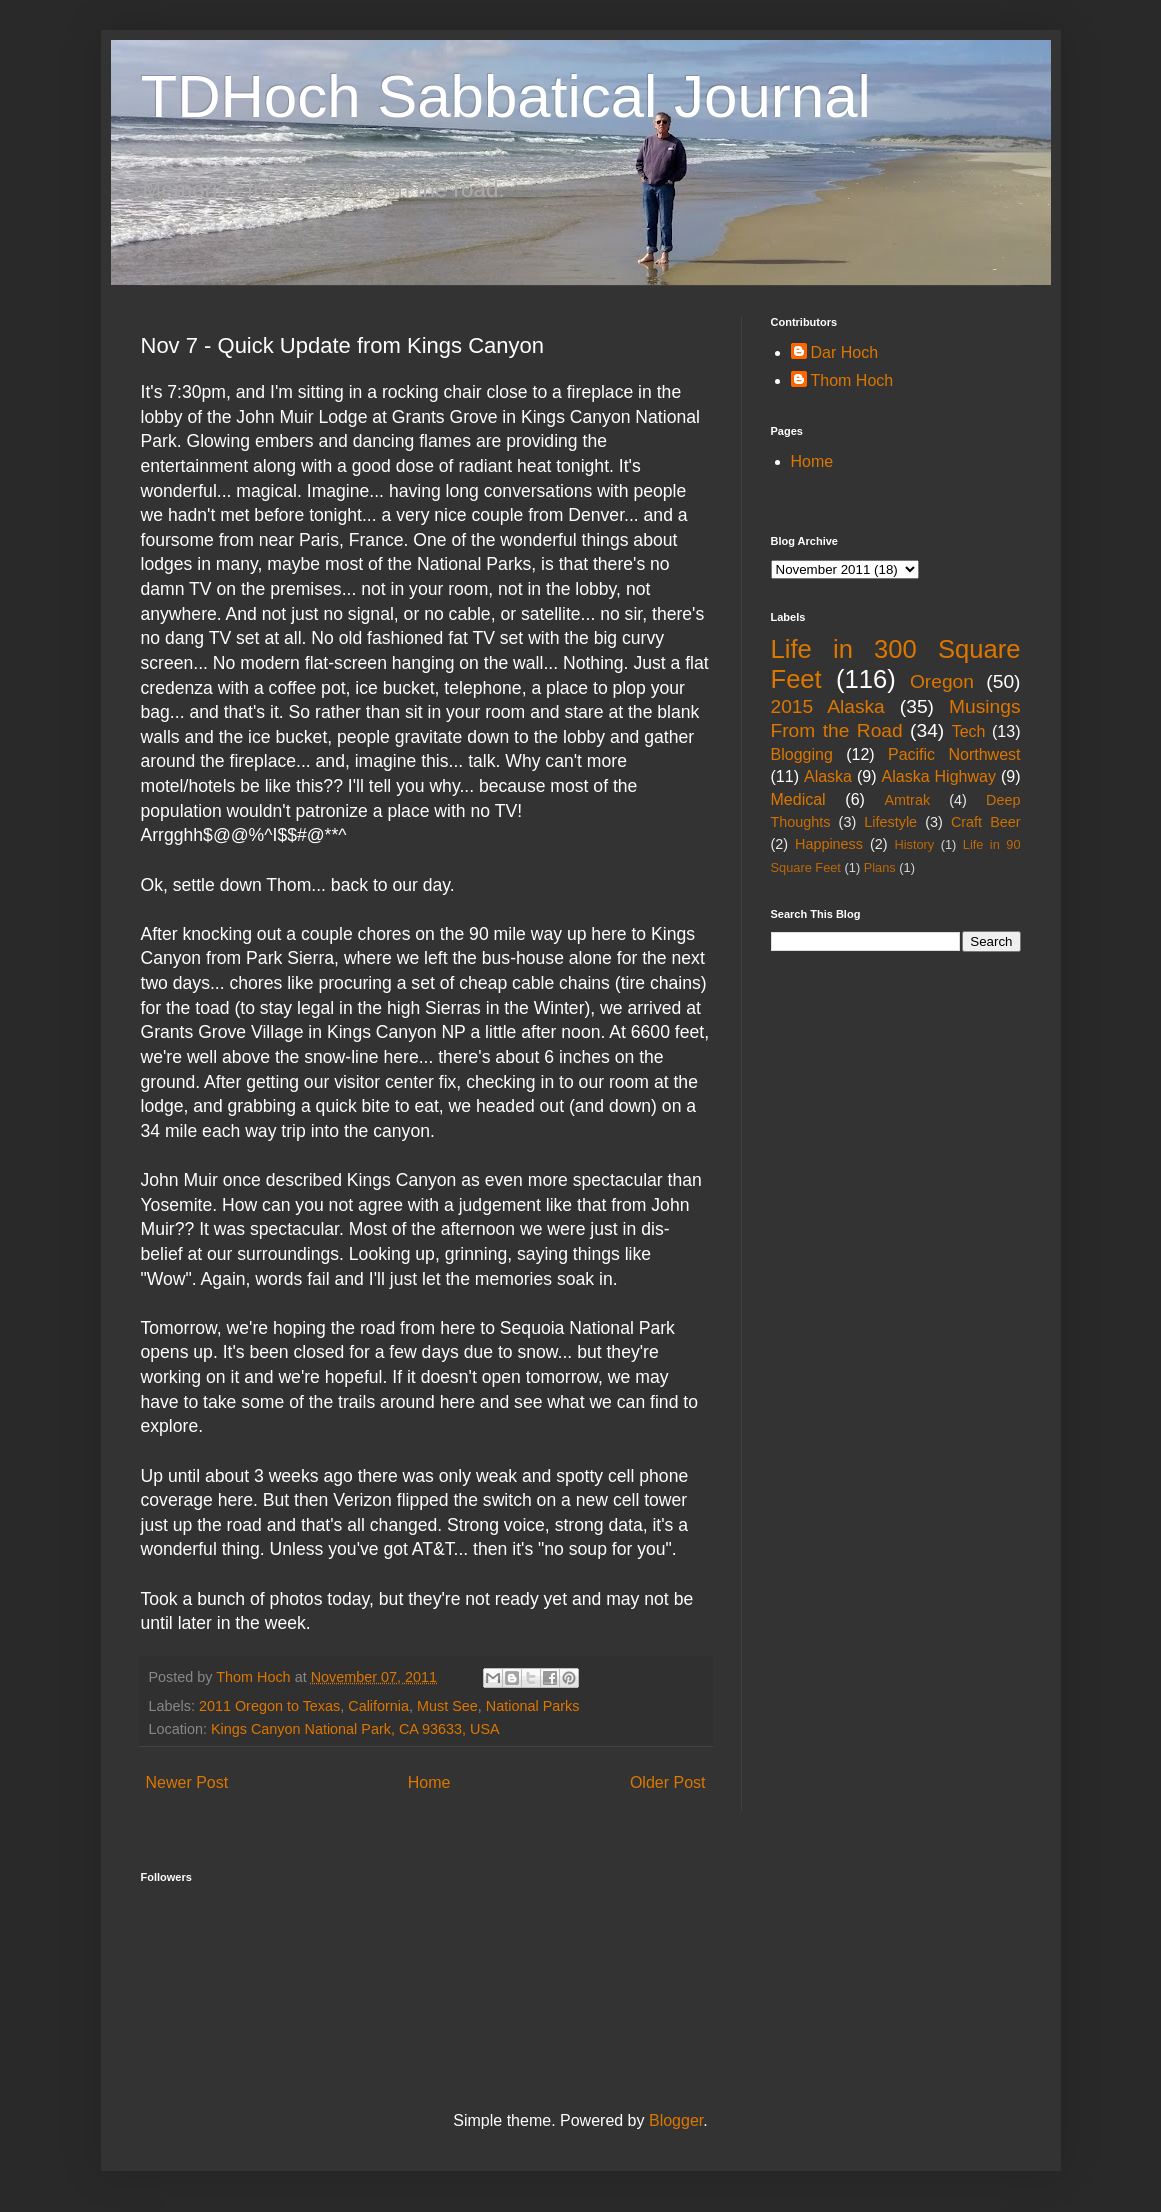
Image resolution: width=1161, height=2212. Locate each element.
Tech (969, 731)
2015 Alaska (828, 706)
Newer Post (187, 1782)
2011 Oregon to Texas (269, 1706)
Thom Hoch (852, 380)
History (914, 844)
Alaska (828, 776)
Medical (798, 799)
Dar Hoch (845, 352)
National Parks (533, 1706)
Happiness (829, 844)
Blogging (802, 754)
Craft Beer (986, 822)
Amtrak (908, 800)
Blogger (676, 2120)
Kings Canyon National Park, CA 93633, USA (355, 1729)
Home (429, 1782)
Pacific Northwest (954, 754)
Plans (880, 867)
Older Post (668, 1782)
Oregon (942, 681)
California (378, 1706)
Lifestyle (890, 822)
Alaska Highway (939, 776)
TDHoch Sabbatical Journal (506, 96)
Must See (447, 1706)
